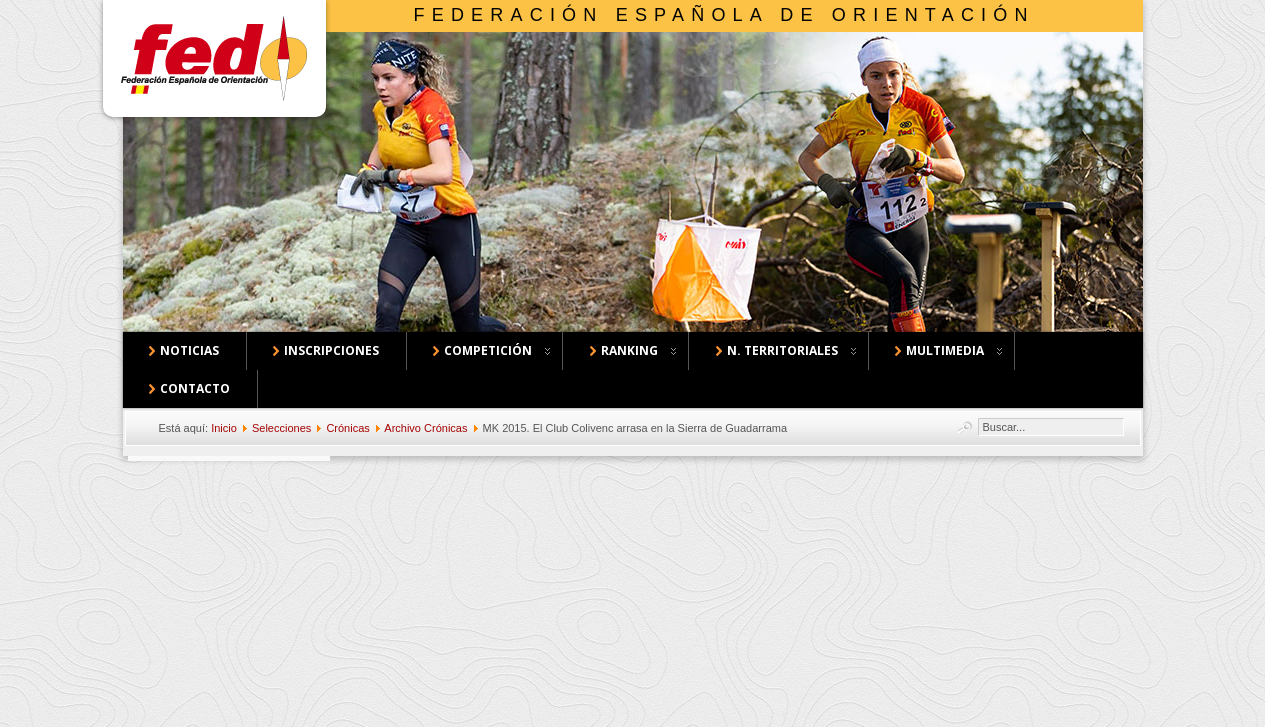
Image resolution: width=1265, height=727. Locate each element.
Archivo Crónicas (425, 428)
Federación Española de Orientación (724, 15)
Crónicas (347, 428)
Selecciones (281, 428)
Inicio (224, 428)
